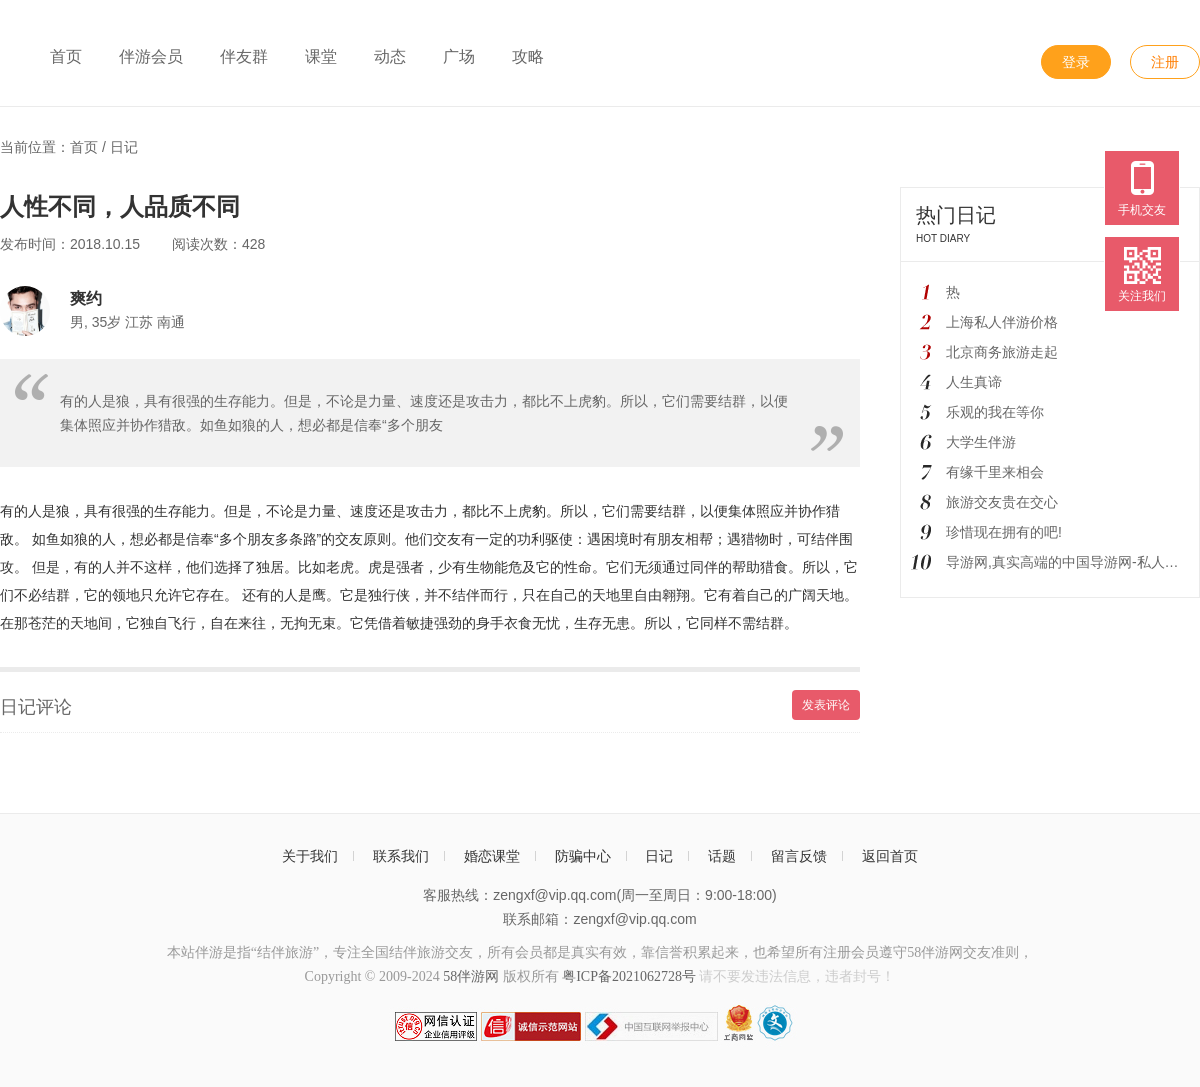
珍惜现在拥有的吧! (1004, 532)
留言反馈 (799, 856)
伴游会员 (151, 56)
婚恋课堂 (492, 856)
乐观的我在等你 (995, 412)
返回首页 (890, 856)
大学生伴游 (981, 442)
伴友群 (244, 56)
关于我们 (310, 856)
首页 (66, 56)
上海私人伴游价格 (1002, 322)
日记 (124, 147)
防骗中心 (583, 856)
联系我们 (401, 856)
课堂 (321, 56)
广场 (459, 56)
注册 (1165, 62)
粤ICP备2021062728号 (629, 976)
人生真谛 (974, 382)
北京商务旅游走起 (1002, 352)
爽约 (86, 298)
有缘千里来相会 (995, 472)
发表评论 (826, 705)
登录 (1076, 62)
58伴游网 (471, 976)
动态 (390, 56)
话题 (722, 856)
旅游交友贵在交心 (1002, 502)
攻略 (528, 56)
